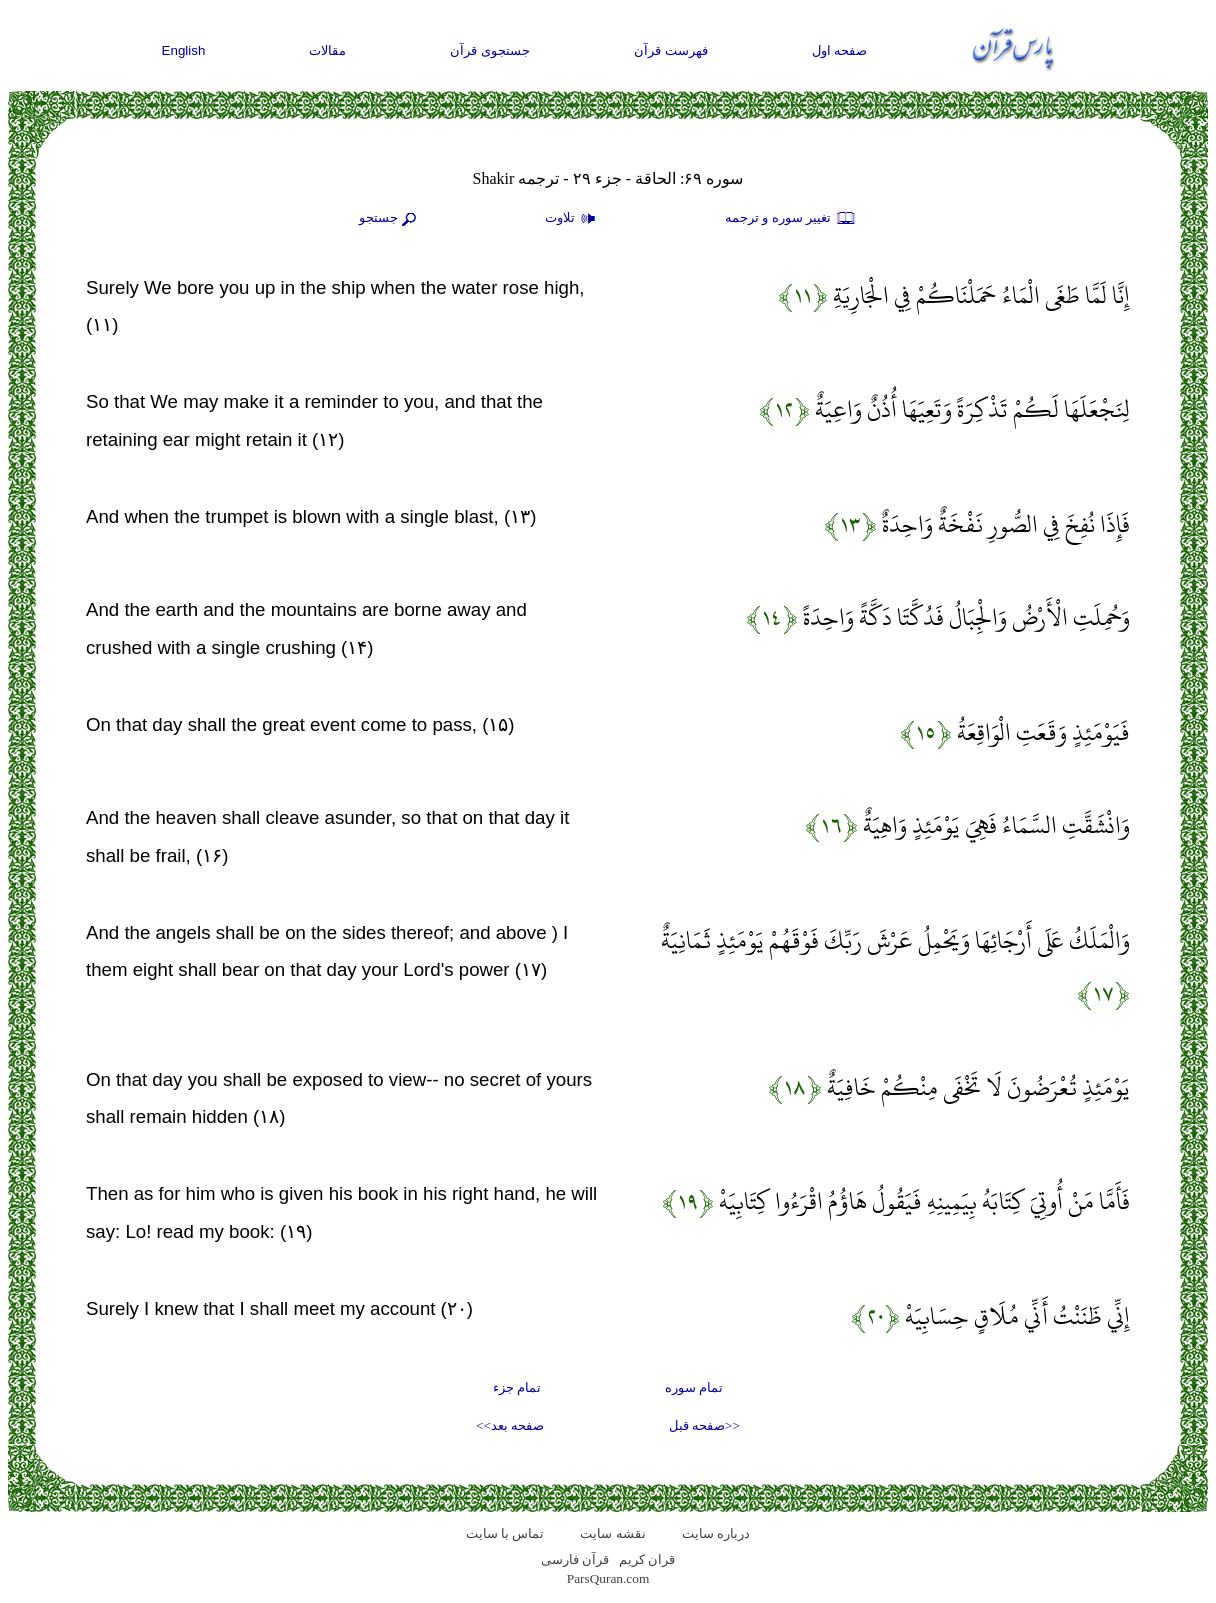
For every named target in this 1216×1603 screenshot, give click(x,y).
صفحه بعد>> (510, 1425)
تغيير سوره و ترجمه (791, 219)
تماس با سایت (505, 1533)
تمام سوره (694, 1387)
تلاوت (573, 219)
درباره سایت (716, 1533)
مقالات (327, 50)
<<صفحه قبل (704, 1425)
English (184, 50)
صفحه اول (840, 50)
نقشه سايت (612, 1533)
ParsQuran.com (608, 1578)
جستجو (390, 219)
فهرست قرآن (671, 50)
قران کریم (647, 1559)
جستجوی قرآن (490, 50)
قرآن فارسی (575, 1559)
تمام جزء (517, 1387)
